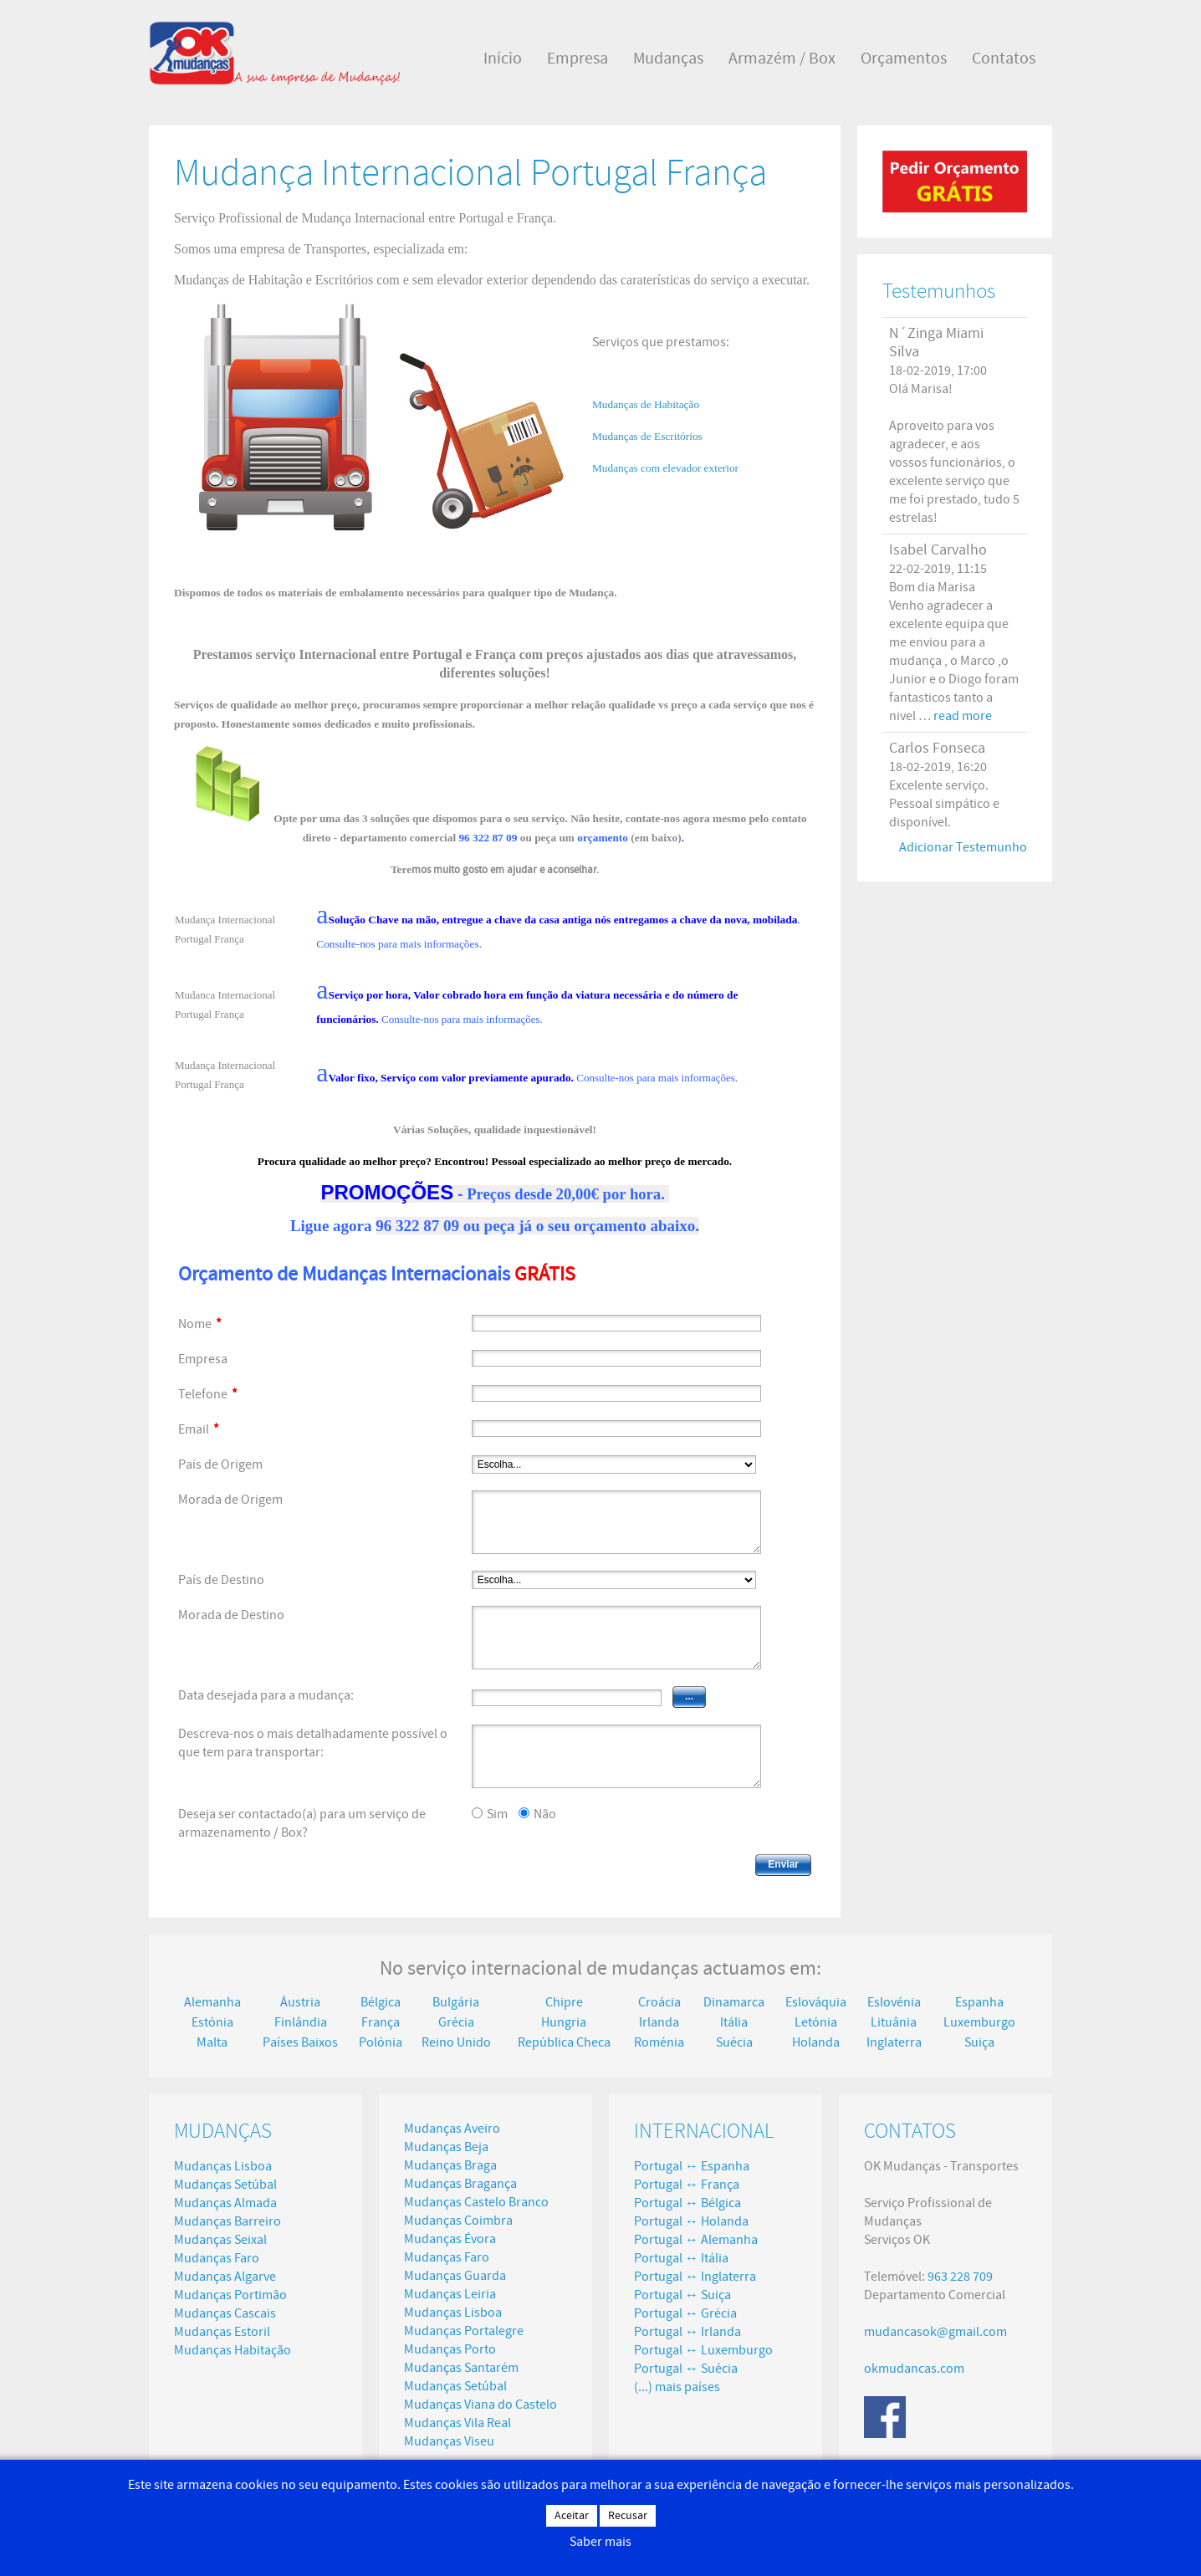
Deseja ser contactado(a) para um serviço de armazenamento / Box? (302, 1823)
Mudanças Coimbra (458, 2220)
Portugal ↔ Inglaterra (695, 2276)
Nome (200, 1323)
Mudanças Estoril (222, 2331)
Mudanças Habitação (232, 2350)
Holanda (816, 2042)
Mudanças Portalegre (464, 2330)
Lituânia (894, 2022)
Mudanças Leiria (450, 2294)
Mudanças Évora (450, 2238)
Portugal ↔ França (686, 2184)
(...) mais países (677, 2387)
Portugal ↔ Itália (681, 2258)
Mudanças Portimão (230, 2295)
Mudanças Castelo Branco (476, 2202)
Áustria (300, 2002)
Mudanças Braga (450, 2165)
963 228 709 (960, 2276)
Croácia (659, 2002)
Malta (212, 2042)
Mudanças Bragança (460, 2183)
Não (545, 1814)
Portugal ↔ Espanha (691, 2166)
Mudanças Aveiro (452, 2128)
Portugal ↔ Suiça (682, 2295)
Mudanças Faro (216, 2258)
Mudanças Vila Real (457, 2422)
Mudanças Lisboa (223, 2166)
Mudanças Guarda (455, 2275)
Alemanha (212, 2002)
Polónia (380, 2042)
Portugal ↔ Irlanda (687, 2331)
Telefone (208, 1394)
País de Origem (220, 1464)
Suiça (979, 2042)
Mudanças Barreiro (227, 2221)
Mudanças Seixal (220, 2239)
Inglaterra (894, 2042)
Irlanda (659, 2022)
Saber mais (600, 2541)
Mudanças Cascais (225, 2313)
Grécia (456, 2022)
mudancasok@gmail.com (935, 2331)
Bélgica (380, 2002)
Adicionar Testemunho (963, 847)
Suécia (734, 2042)
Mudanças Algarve (225, 2276)
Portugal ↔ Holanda (691, 2221)
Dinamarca (733, 2002)
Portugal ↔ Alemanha (696, 2239)
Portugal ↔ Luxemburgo (703, 2350)
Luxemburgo (979, 2022)
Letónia (816, 2022)
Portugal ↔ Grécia (685, 2313)
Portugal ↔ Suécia (686, 2368)
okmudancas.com (914, 2368)
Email (198, 1429)
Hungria (563, 2022)
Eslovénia (894, 2002)
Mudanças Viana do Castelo (480, 2404)
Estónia (212, 2022)
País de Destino (221, 1579)
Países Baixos (300, 2042)
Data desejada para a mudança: (266, 1695)
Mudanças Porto (450, 2349)
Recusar (627, 2515)
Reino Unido (456, 2042)
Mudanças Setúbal (225, 2184)
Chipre (564, 2002)
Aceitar (572, 2515)
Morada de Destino (231, 1615)
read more (962, 715)
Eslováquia (815, 2002)
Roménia (659, 2042)
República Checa (564, 2042)
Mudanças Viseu (449, 2441)
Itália (734, 2022)
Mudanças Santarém (461, 2367)
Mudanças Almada (225, 2203)
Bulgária (455, 2002)
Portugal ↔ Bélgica (687, 2203)
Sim (497, 1814)
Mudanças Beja (446, 2146)
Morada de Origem (230, 1499)
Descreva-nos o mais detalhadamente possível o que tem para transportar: (312, 1743)
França (380, 2022)
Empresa (202, 1359)
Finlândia (300, 2022)
